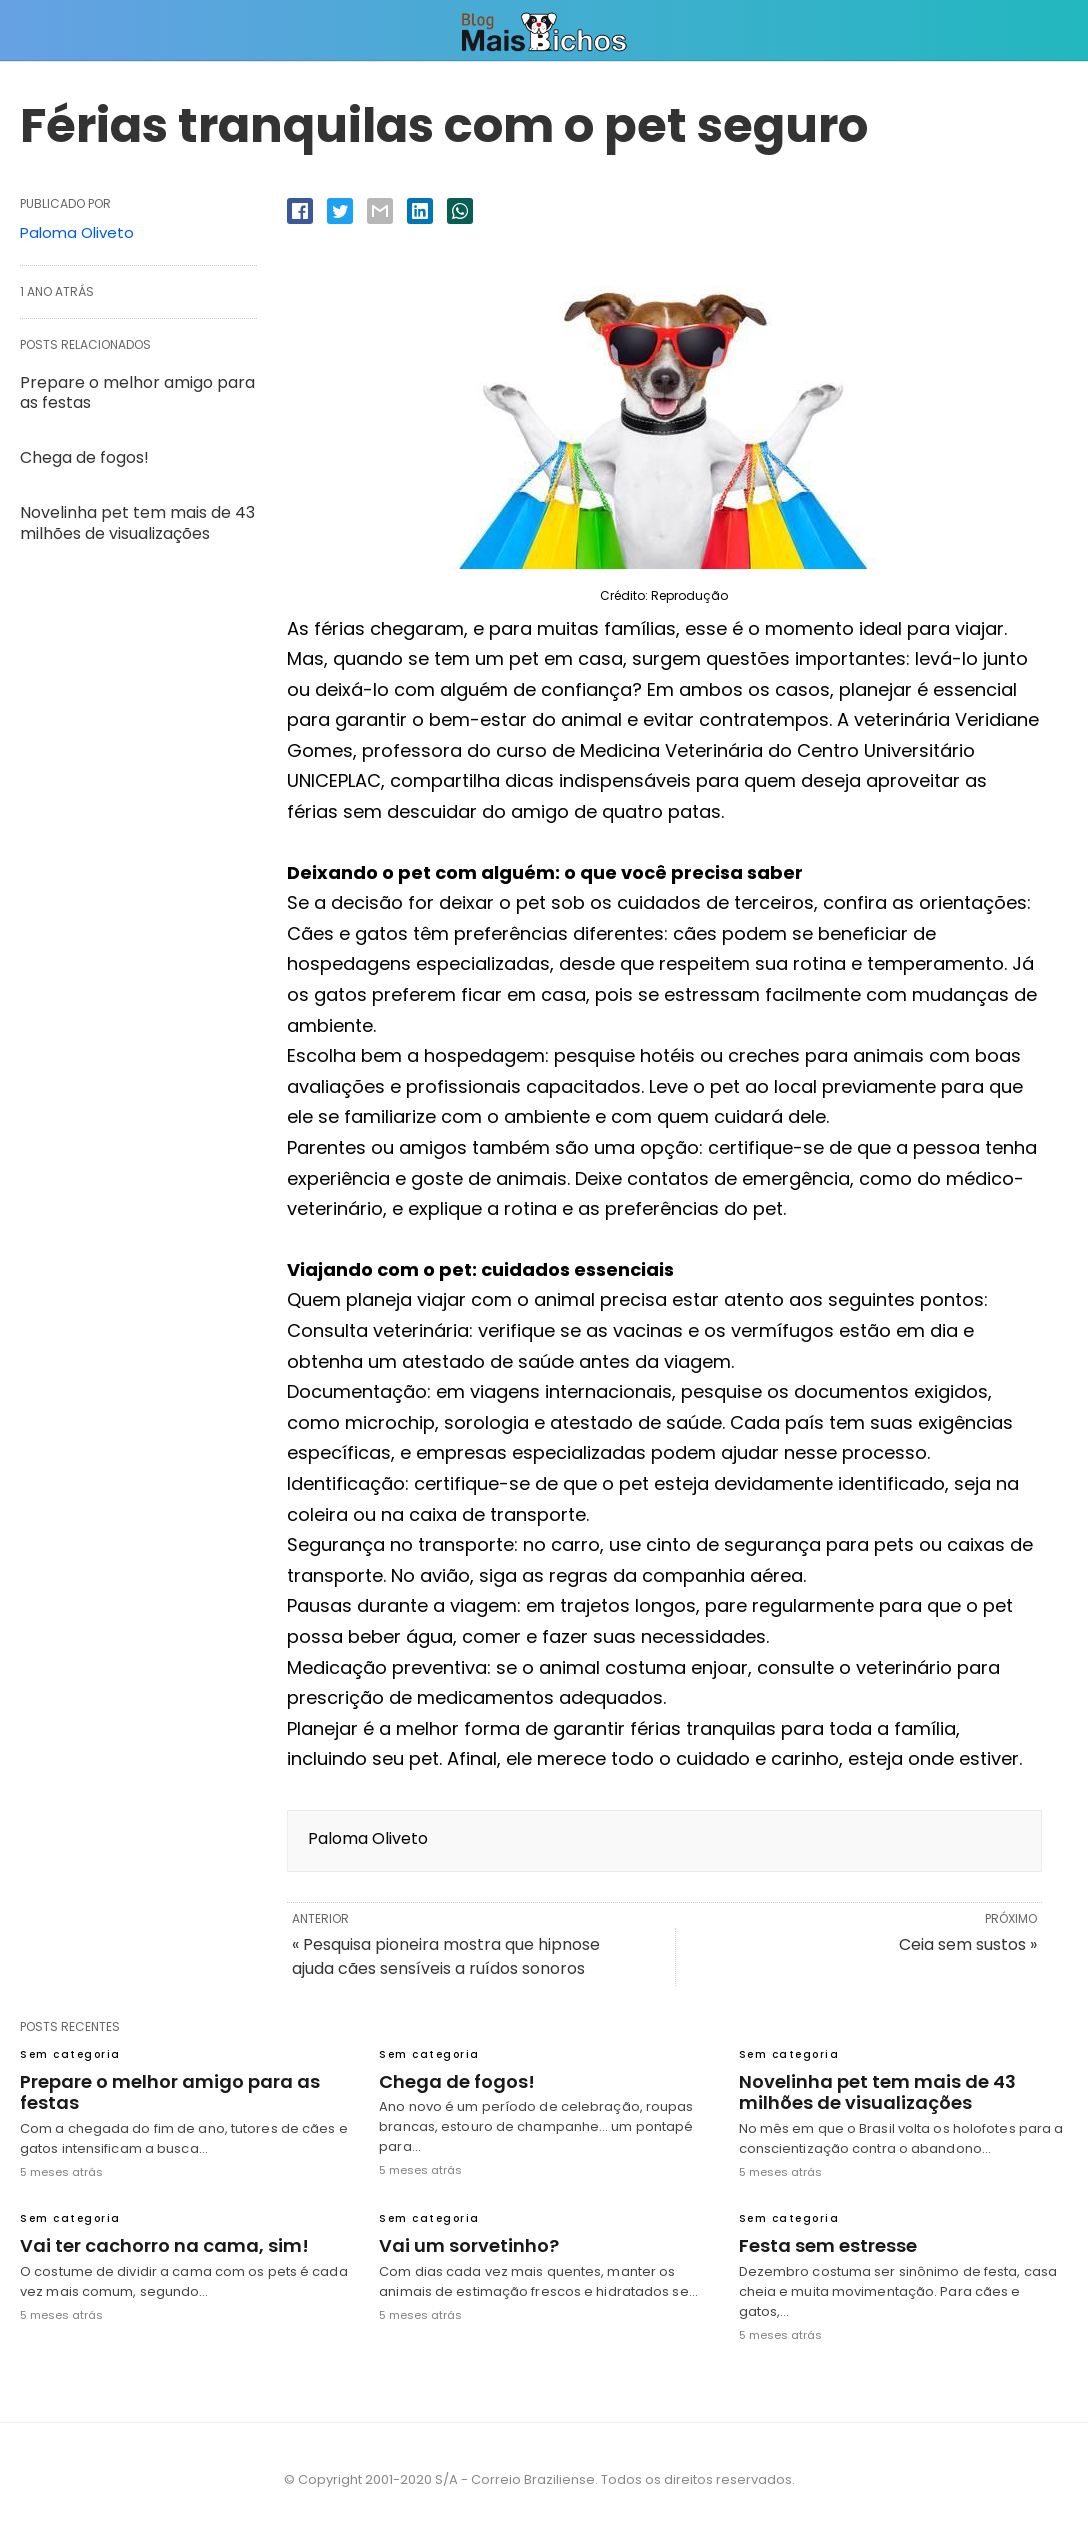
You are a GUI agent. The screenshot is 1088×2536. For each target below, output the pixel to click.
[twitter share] (340, 211)
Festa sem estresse (828, 2245)
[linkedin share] (420, 211)
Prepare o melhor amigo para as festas (137, 393)
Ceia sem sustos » (968, 1944)
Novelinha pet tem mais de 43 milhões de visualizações (137, 523)
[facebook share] (300, 211)
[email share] (380, 211)
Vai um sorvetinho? (469, 2245)
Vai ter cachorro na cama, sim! (164, 2245)
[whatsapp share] (460, 211)
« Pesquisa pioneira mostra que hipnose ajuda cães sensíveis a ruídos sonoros (446, 1956)
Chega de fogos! (84, 457)
